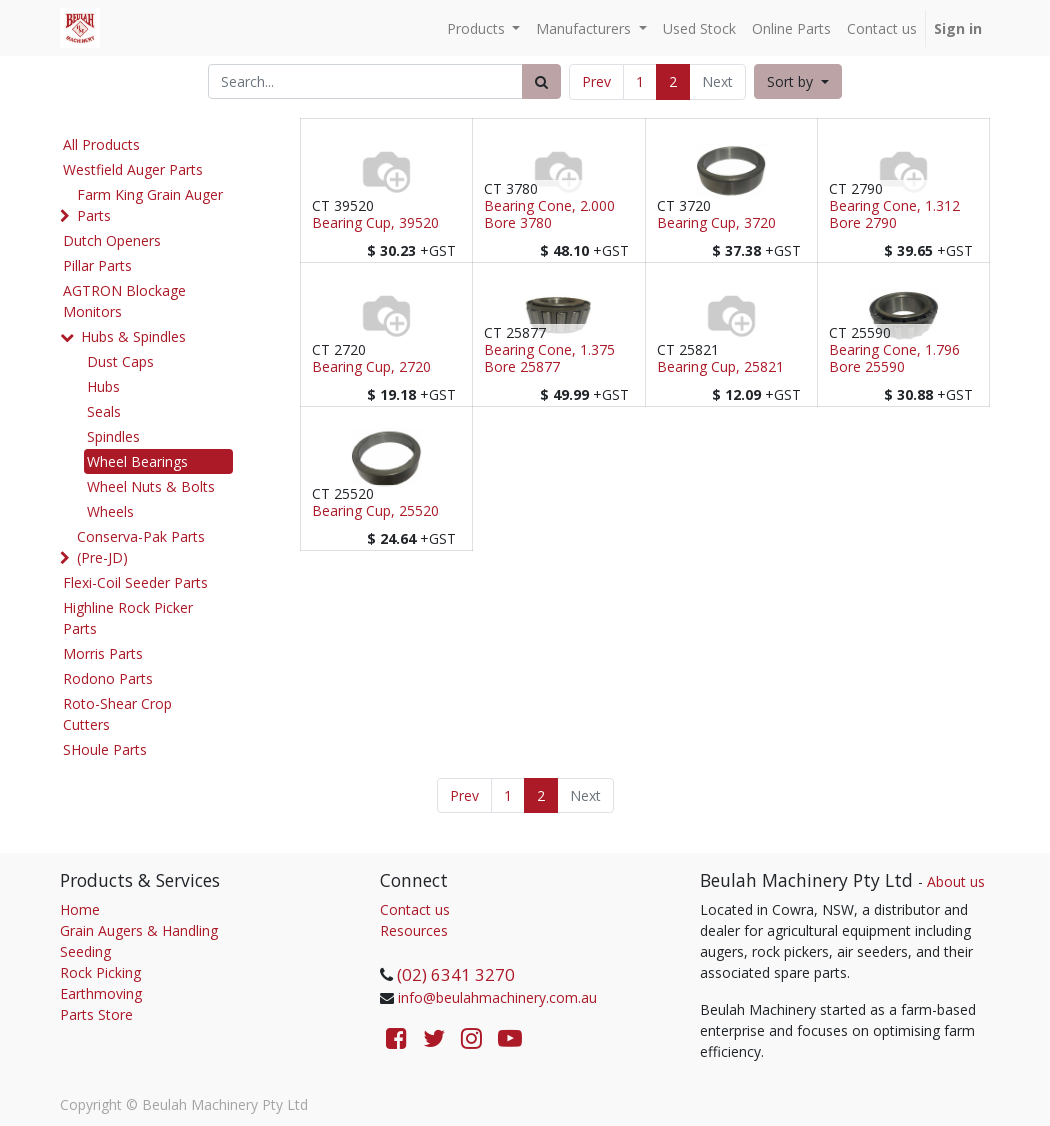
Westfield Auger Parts (133, 169)
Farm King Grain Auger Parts (150, 205)
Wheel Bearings (137, 461)
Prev (596, 81)
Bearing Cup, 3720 (716, 223)
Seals (104, 411)
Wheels (110, 511)
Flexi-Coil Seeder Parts (135, 582)
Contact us (415, 909)
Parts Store (96, 1014)
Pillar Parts (97, 265)
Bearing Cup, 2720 (371, 367)
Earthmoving (101, 993)
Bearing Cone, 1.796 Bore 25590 (894, 359)
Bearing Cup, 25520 (375, 511)
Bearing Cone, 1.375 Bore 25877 (549, 359)
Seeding (85, 951)
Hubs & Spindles (133, 336)
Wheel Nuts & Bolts (151, 486)
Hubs (103, 386)
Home (80, 909)
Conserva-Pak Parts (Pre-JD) (141, 547)
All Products (101, 144)
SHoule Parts (105, 749)
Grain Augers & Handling (139, 930)
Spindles (113, 436)
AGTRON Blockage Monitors (124, 301)
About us (956, 881)
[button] (798, 81)
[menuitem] (699, 28)
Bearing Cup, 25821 (720, 367)
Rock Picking (100, 972)
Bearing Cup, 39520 (375, 223)
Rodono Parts (108, 678)
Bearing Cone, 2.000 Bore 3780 (549, 215)
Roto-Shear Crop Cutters (117, 714)
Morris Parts (103, 653)
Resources (414, 930)
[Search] (541, 81)
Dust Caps (120, 361)
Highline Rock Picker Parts (128, 618)
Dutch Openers (112, 240)
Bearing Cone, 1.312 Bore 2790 (894, 215)
